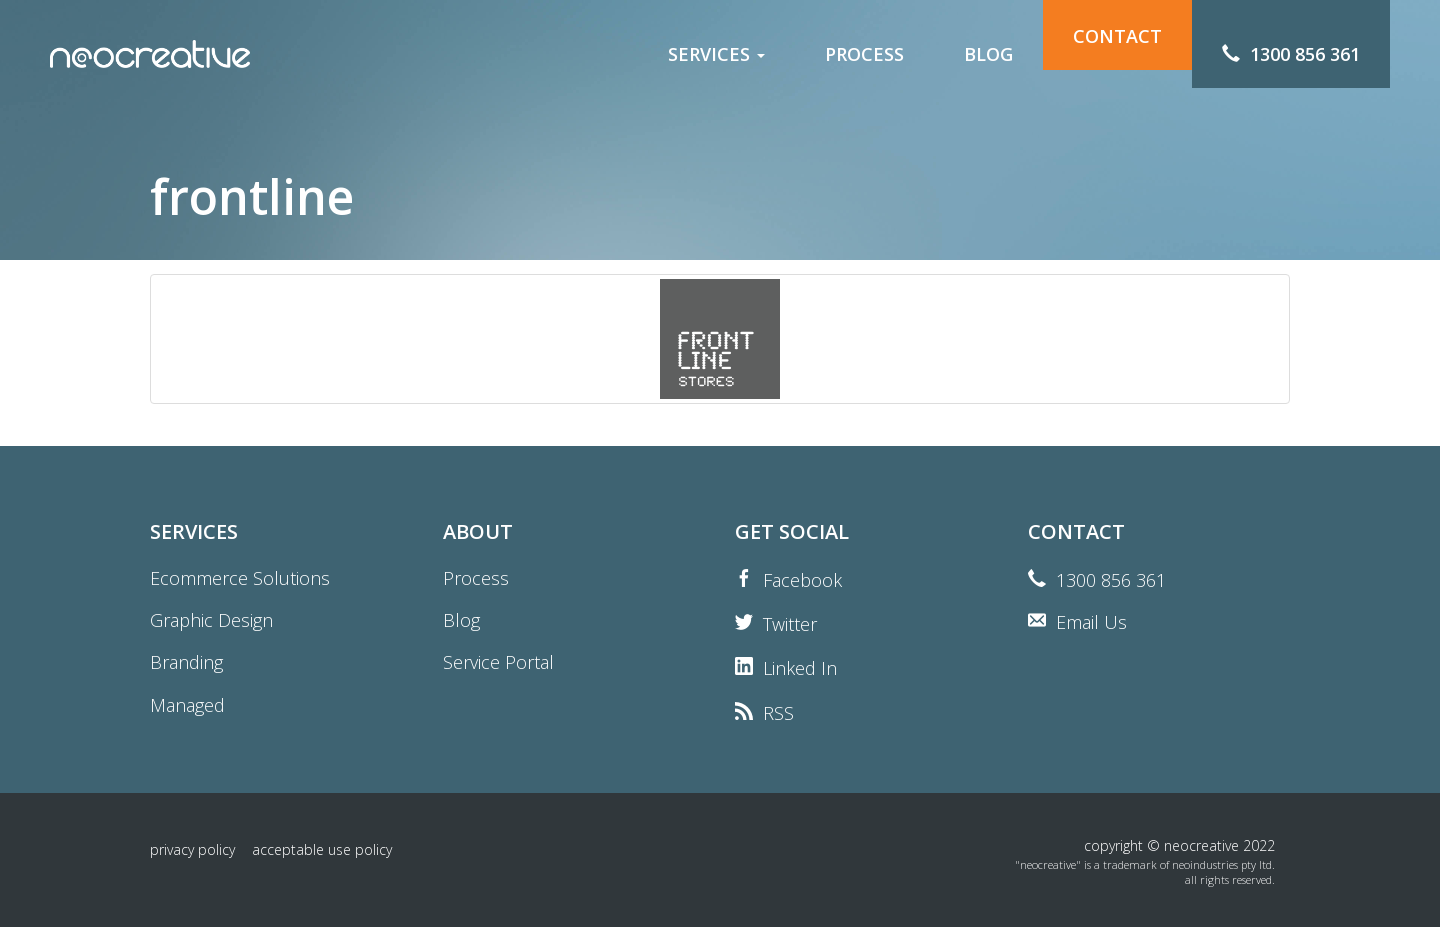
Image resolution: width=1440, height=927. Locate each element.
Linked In (800, 668)
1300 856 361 (1111, 580)
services (716, 54)
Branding (186, 662)
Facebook (802, 580)
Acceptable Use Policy (322, 849)
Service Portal (498, 662)
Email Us (1091, 622)
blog (988, 54)
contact (1117, 54)
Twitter (790, 624)
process (864, 54)
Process (476, 578)
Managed (187, 705)
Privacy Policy (192, 849)
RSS (778, 713)
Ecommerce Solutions (240, 578)
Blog (461, 620)
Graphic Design (211, 620)
